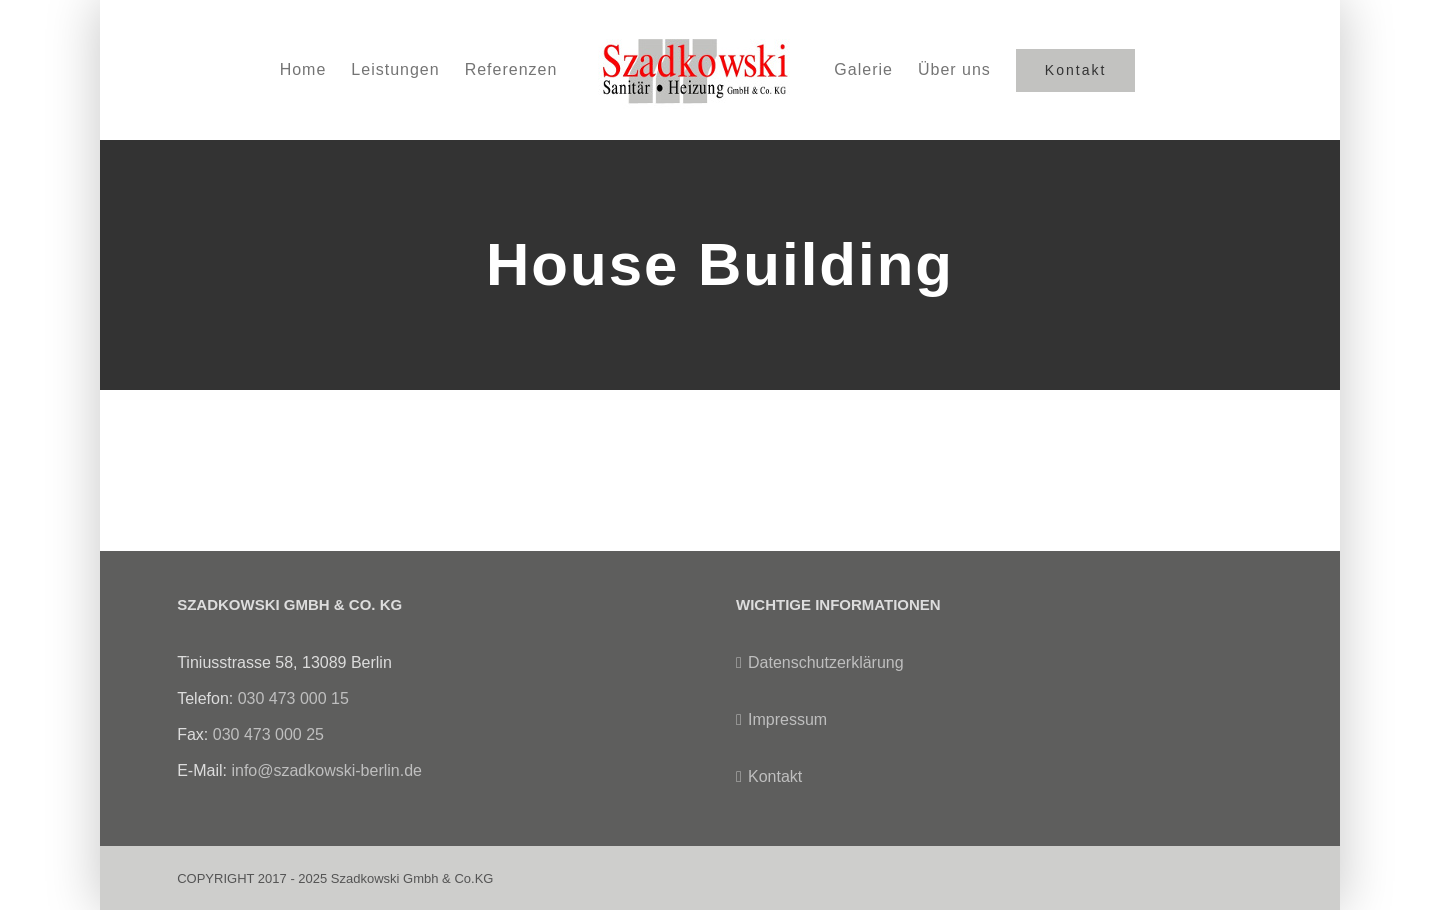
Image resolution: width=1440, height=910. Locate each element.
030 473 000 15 (293, 698)
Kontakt (775, 776)
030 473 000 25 (268, 734)
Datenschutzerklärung (826, 662)
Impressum (787, 719)
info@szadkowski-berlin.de (326, 770)
